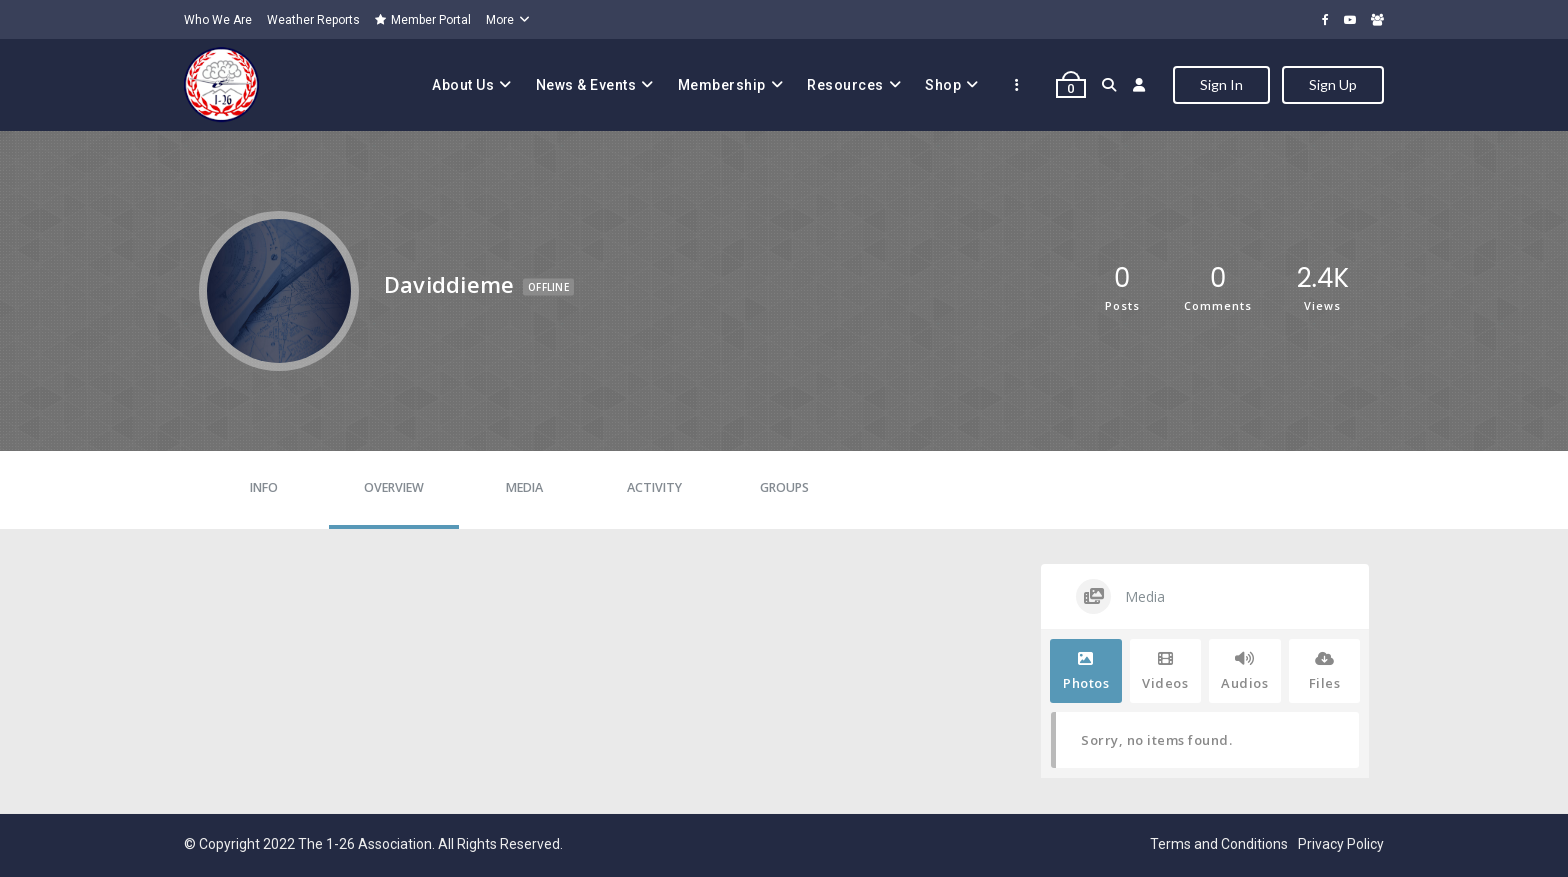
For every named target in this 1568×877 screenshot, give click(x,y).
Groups (784, 487)
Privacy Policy (1341, 844)
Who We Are (218, 20)
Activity (654, 487)
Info (264, 487)
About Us (463, 85)
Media (524, 487)
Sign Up (1333, 84)
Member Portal (423, 20)
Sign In (1221, 84)
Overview (394, 487)
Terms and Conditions (1219, 844)
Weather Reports (313, 20)
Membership (722, 85)
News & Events (586, 85)
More (500, 20)
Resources (845, 85)
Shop (943, 85)
